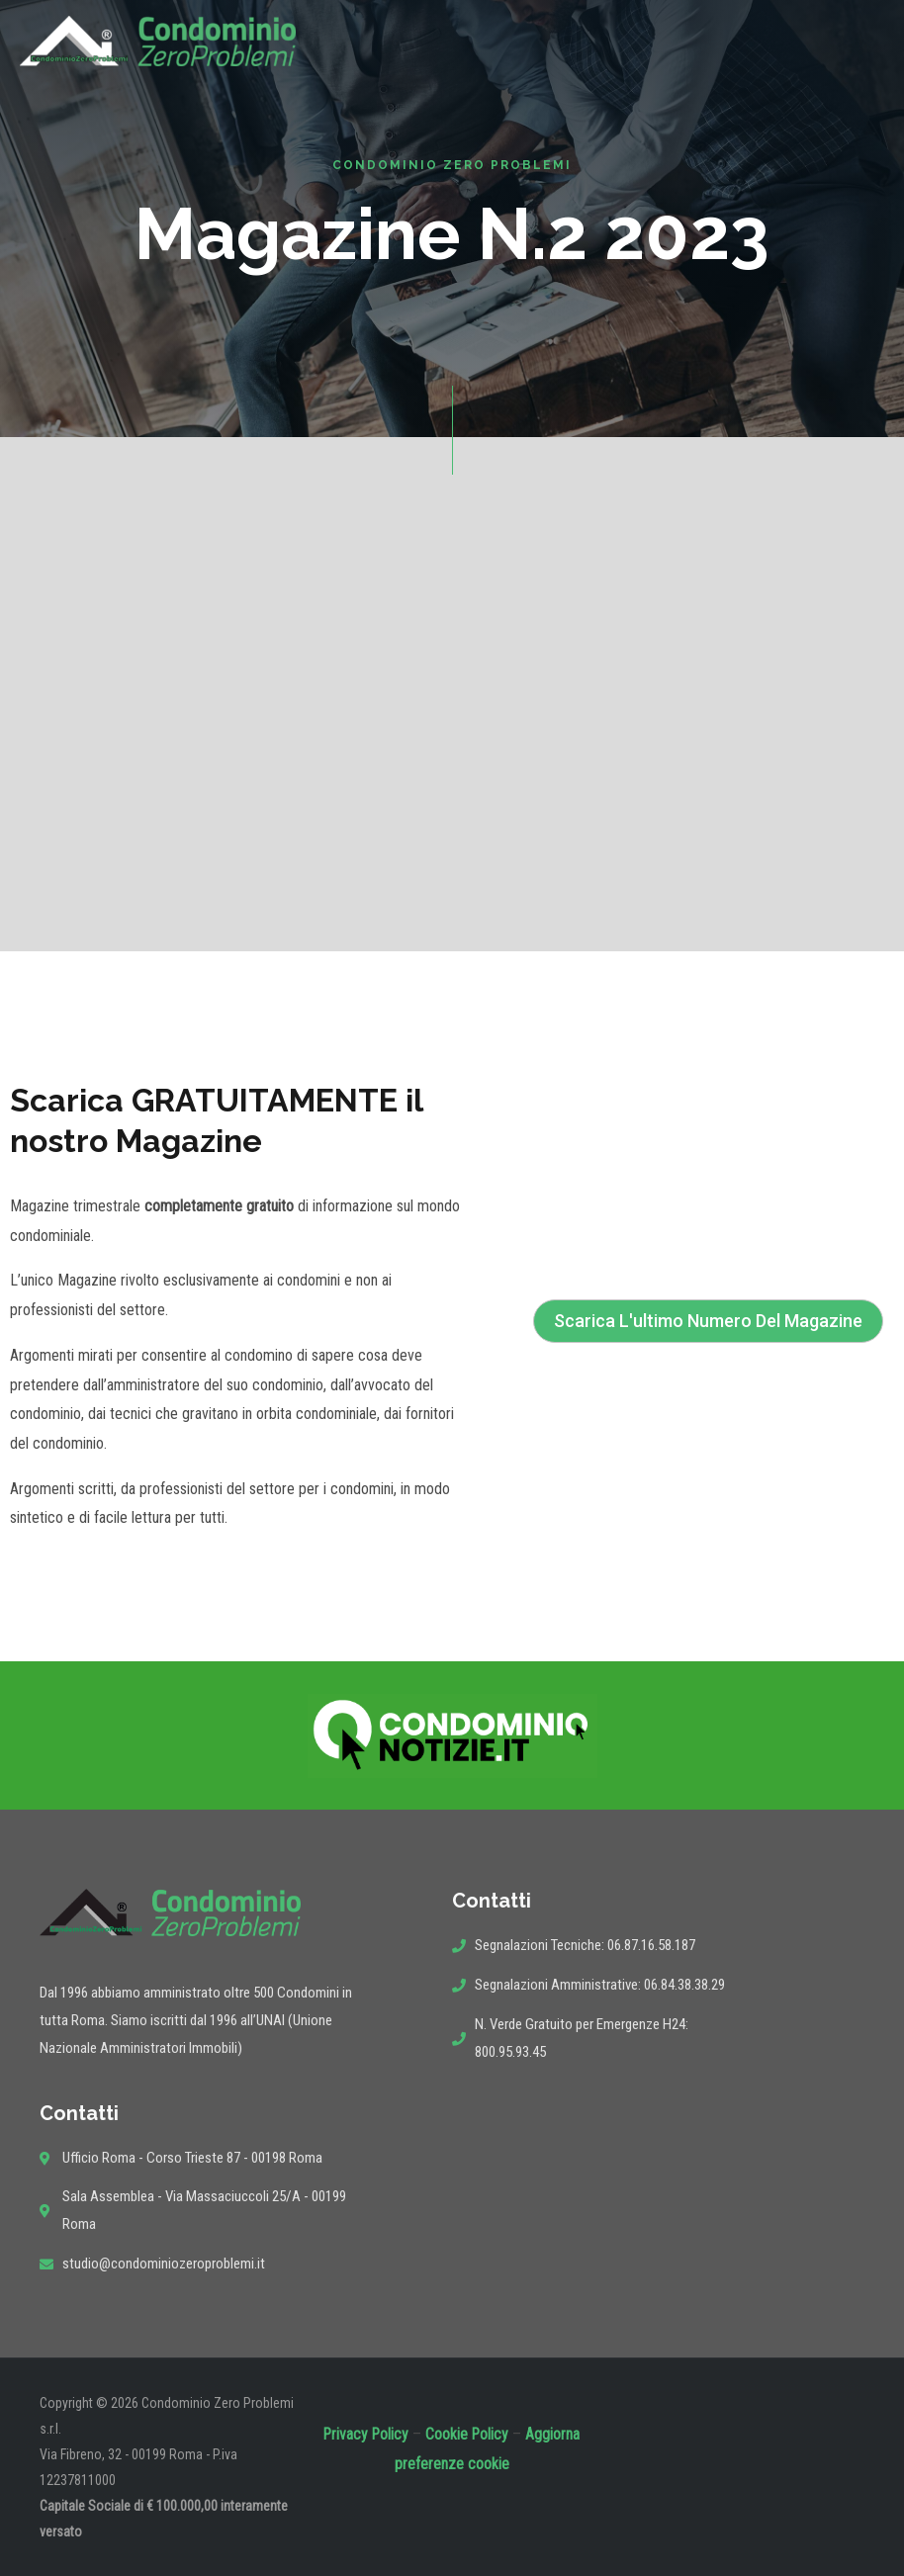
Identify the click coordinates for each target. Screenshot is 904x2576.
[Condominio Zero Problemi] (158, 40)
